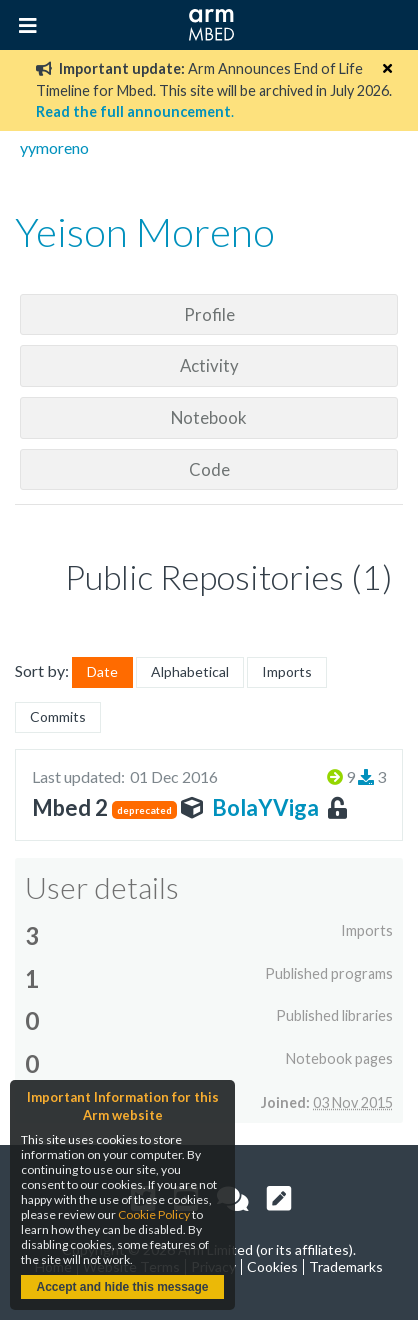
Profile (209, 314)
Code (209, 469)
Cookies (272, 1266)
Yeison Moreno (145, 232)
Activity (209, 365)
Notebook (209, 417)
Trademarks (346, 1266)
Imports (287, 671)
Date (102, 671)
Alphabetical (190, 671)
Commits (58, 716)
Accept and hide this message (122, 1287)
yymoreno (54, 147)
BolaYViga (265, 807)
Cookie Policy (154, 1214)
